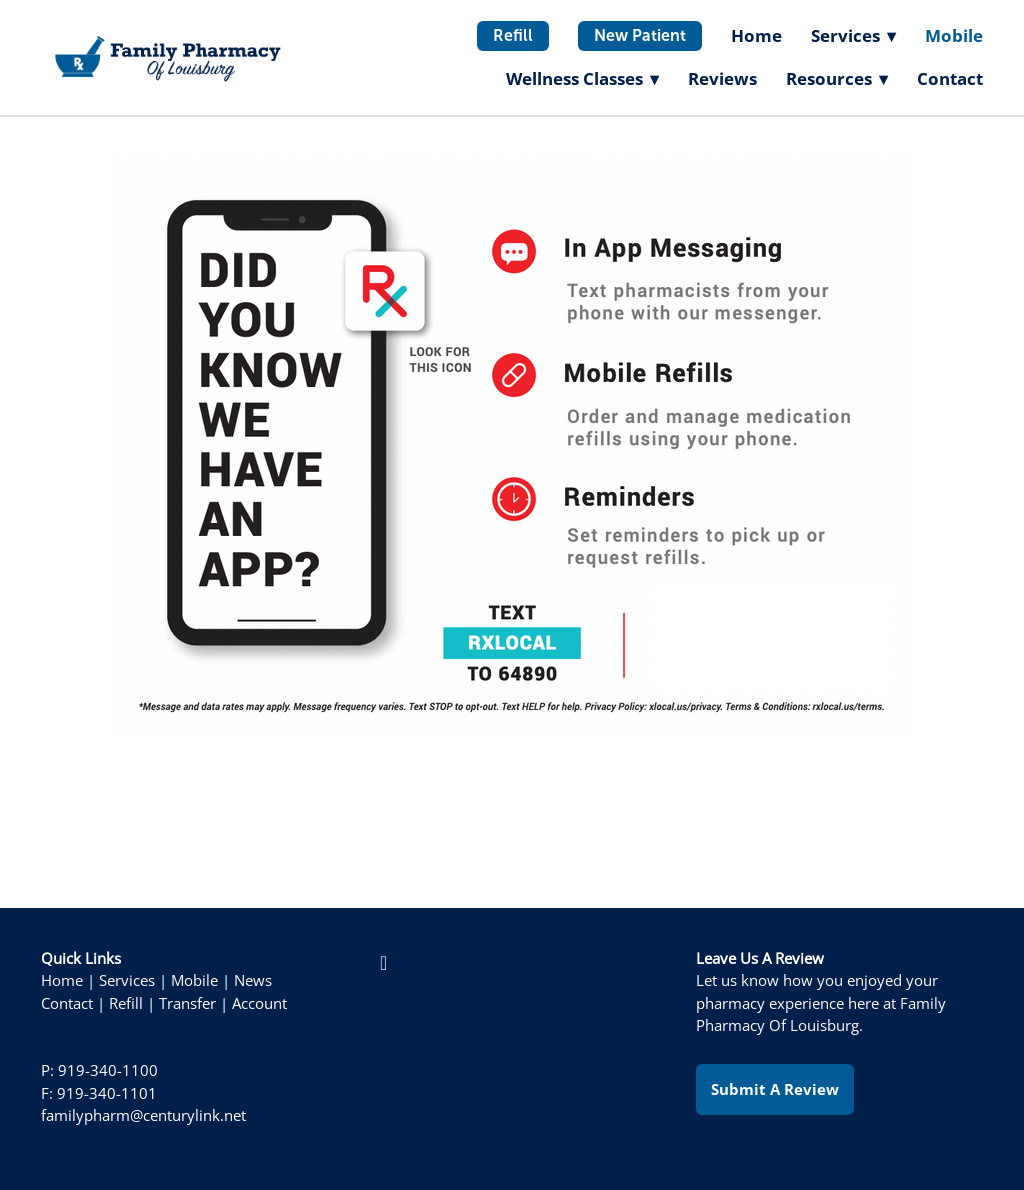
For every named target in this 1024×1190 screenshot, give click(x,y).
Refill (513, 35)
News (253, 980)
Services (127, 980)
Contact (950, 78)
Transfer (187, 1003)
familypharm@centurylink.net (143, 1115)
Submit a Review (775, 1089)
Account (259, 1003)
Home (756, 35)
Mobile (954, 35)
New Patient (640, 35)
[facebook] (384, 963)
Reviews (722, 78)
